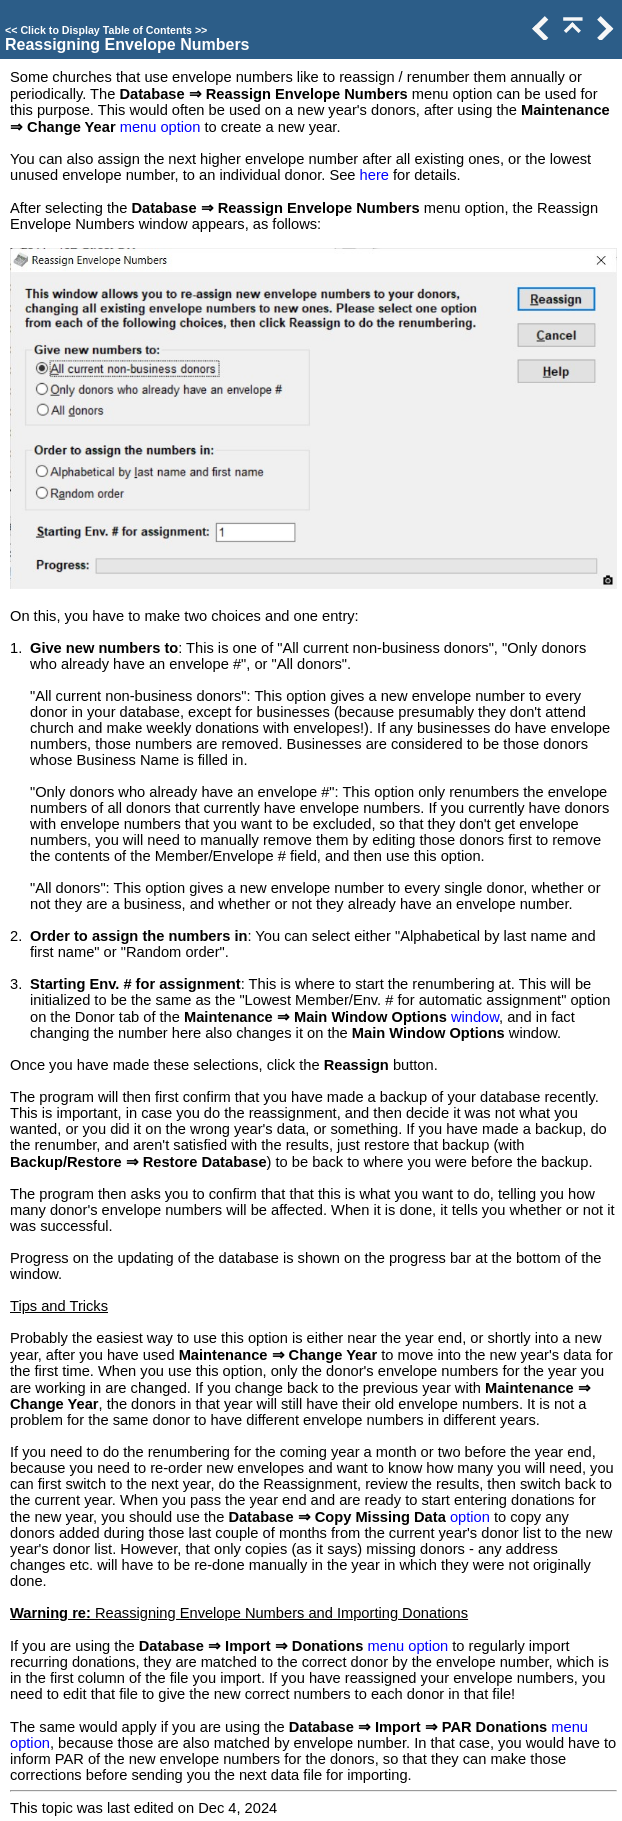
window (475, 1017)
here (374, 175)
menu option (160, 127)
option (470, 1517)
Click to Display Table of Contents (106, 30)
